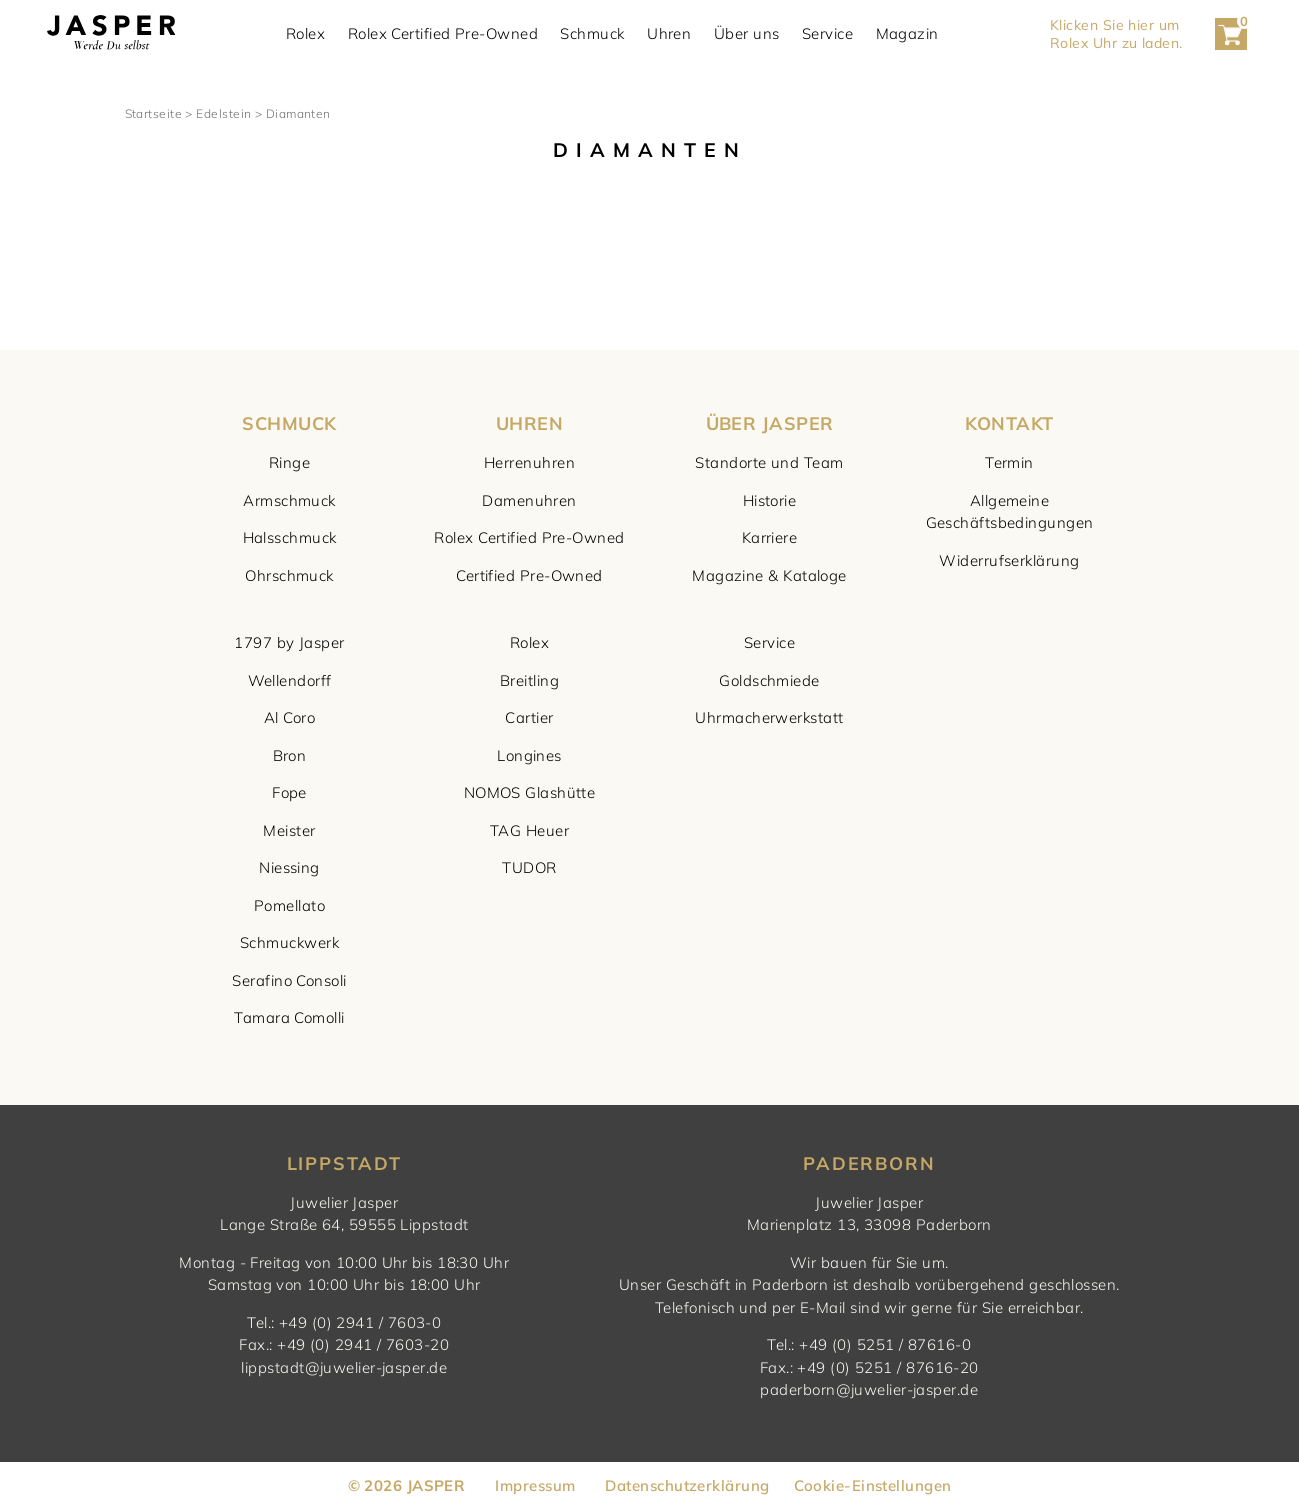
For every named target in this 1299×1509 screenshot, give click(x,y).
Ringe (289, 462)
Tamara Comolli (289, 1017)
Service (830, 34)
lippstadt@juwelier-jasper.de (344, 1367)
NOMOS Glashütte (530, 792)
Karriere (770, 537)
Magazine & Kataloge (769, 575)
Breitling (529, 680)
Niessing (289, 867)
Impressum (535, 1485)
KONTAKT (1009, 423)
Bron (290, 755)
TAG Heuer (529, 830)
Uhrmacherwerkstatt (769, 717)
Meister (289, 830)
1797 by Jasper (289, 642)
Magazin (909, 34)
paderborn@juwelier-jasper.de (869, 1389)
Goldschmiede (769, 680)
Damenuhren (529, 500)
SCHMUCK (289, 423)
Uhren (672, 34)
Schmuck (595, 34)
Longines (529, 755)
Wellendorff (290, 680)
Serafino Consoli (289, 980)
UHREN (529, 423)
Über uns (749, 34)
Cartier (529, 717)
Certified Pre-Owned (529, 575)
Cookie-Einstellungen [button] (872, 1485)
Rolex (308, 34)
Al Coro (289, 717)
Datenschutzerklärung (687, 1485)
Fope (289, 792)
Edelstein (223, 113)
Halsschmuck (290, 537)
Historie (770, 500)
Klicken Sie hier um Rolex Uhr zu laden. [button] (1118, 34)
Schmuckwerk (289, 942)
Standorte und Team (769, 462)
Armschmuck (289, 500)
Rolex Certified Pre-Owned (445, 34)
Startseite (154, 113)
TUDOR (529, 867)
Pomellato (289, 905)
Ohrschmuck (289, 575)
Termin (1009, 462)
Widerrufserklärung (1009, 560)
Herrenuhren (529, 462)
